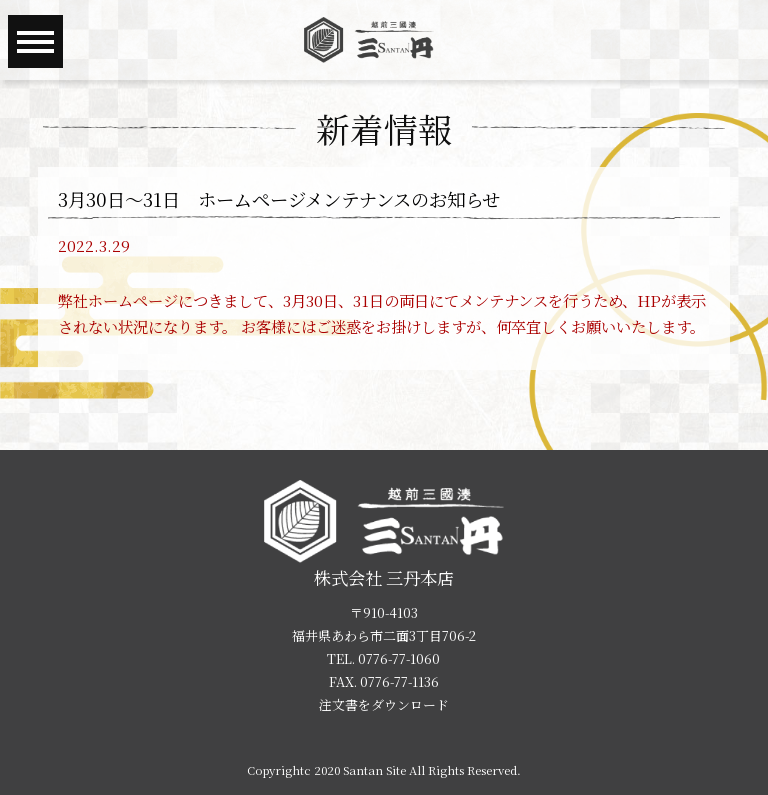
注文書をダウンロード (384, 704)
